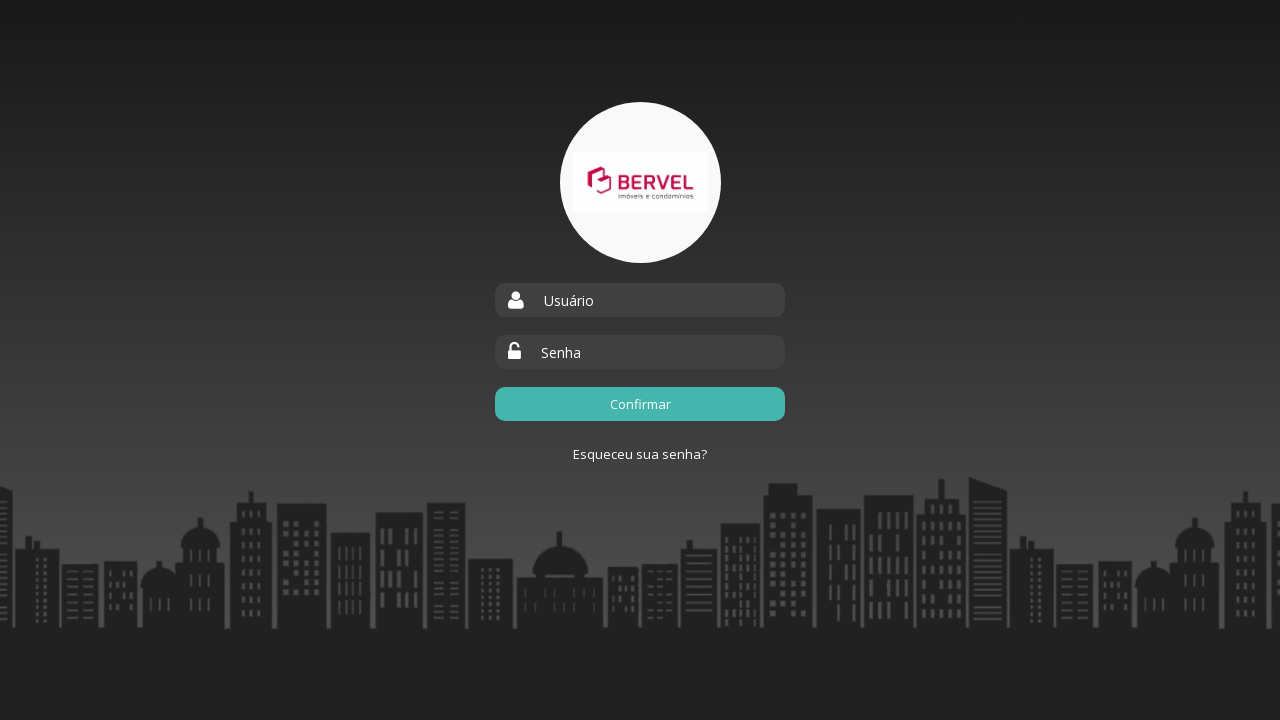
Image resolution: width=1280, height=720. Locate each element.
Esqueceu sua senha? (640, 454)
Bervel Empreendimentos (640, 182)
